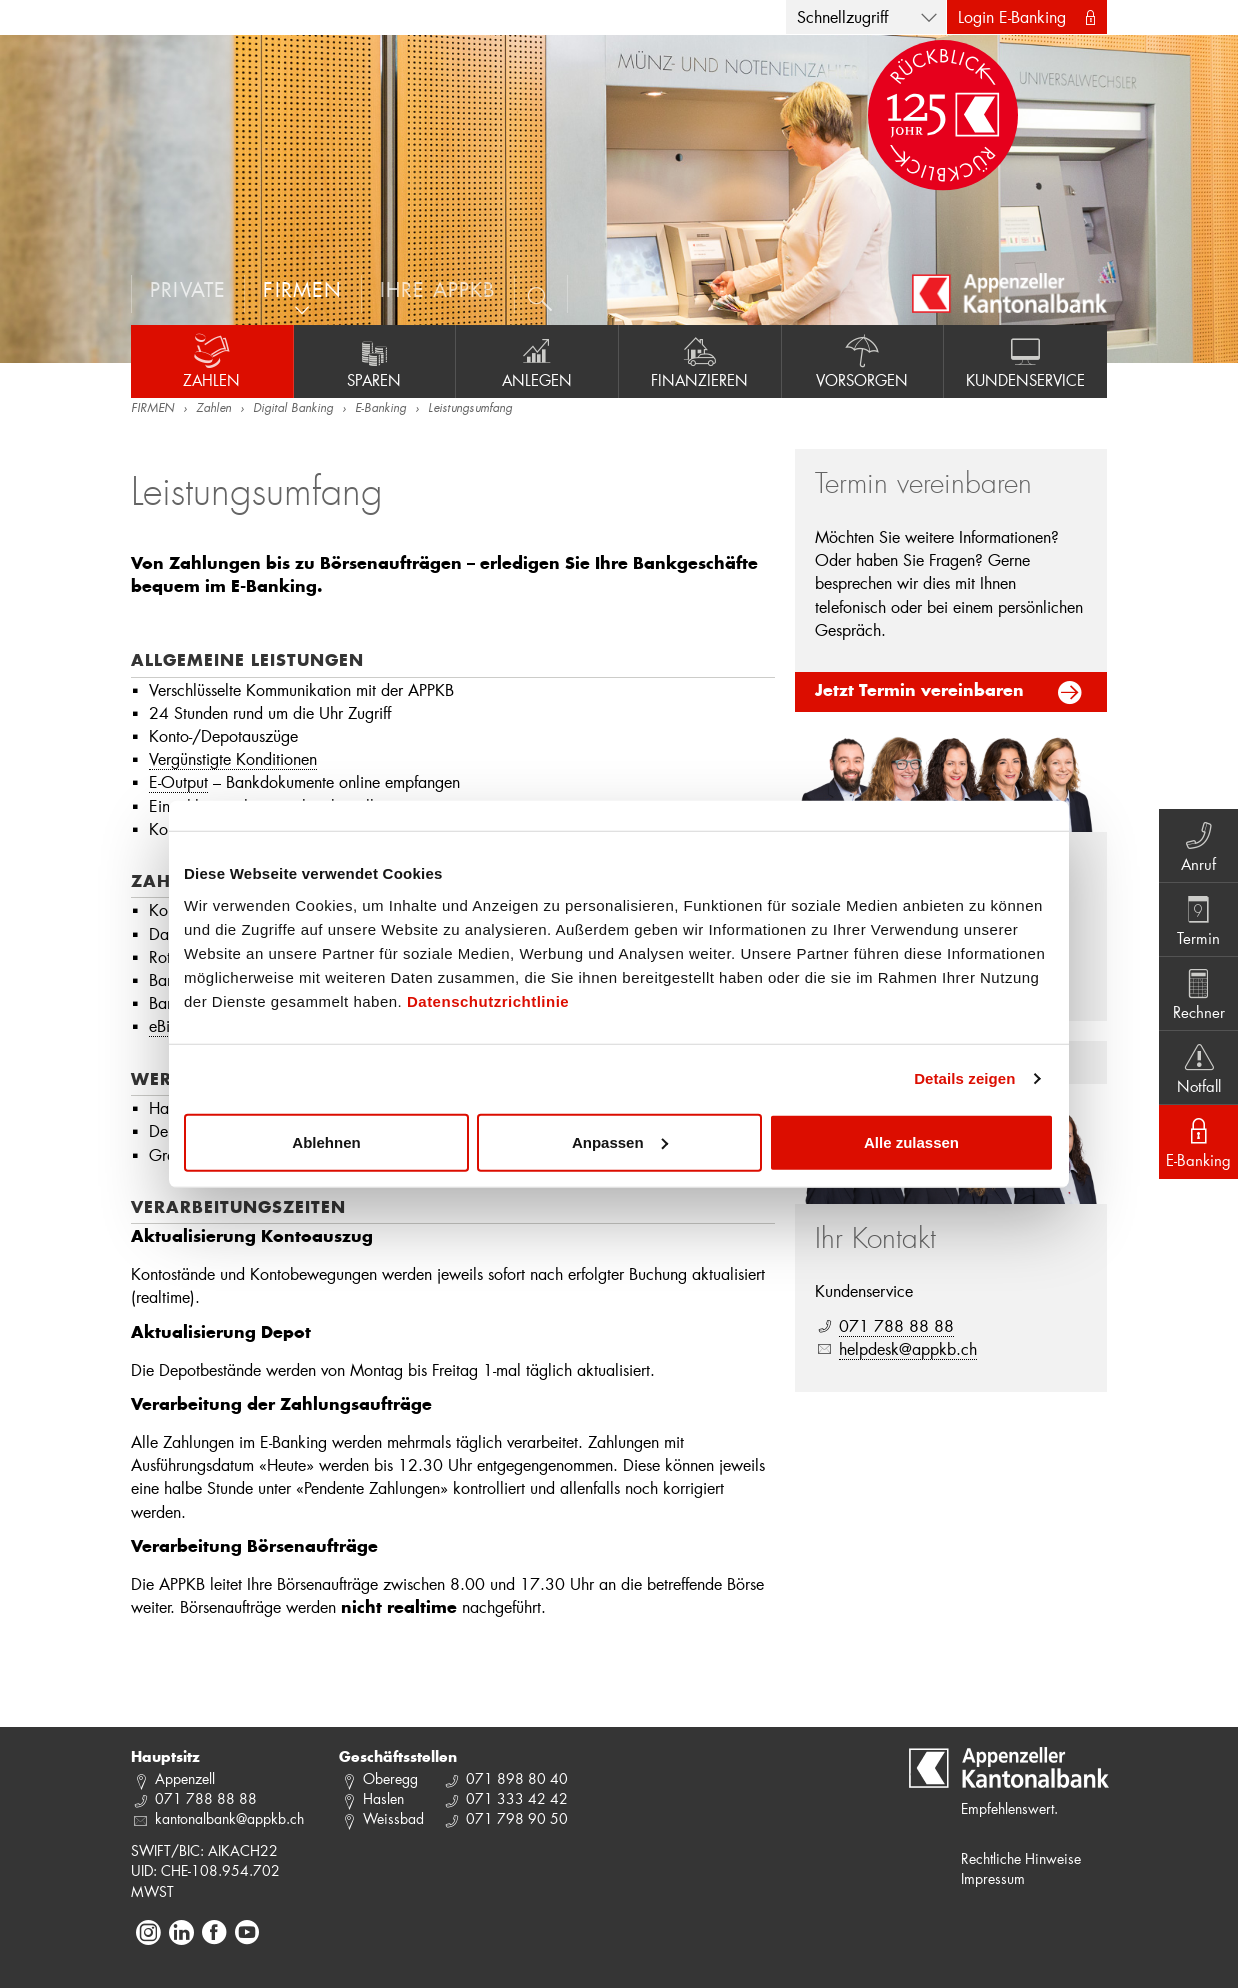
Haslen (383, 1798)
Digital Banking (293, 409)
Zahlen (212, 361)
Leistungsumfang (470, 409)
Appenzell (185, 1778)
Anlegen (537, 361)
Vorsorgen (863, 361)
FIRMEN (152, 409)
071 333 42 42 (517, 1798)
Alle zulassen (911, 1141)
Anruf (1198, 845)
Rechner (1198, 993)
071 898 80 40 (517, 1778)
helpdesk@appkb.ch (908, 1348)
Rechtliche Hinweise (1021, 1858)
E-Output (178, 781)
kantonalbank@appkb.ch (229, 1818)
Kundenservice (1025, 361)
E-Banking (380, 409)
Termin (1198, 919)
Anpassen (620, 1141)
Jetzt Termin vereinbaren (919, 692)
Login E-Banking (1012, 16)
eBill (163, 1025)
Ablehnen (326, 1141)
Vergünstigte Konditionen (233, 758)
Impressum (993, 1878)
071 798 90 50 (517, 1818)
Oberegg (390, 1778)
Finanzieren (700, 361)
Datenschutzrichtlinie (488, 1000)
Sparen (375, 361)
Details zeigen (964, 1078)
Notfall (1198, 1067)
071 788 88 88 (896, 1325)
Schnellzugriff (842, 16)
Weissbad (393, 1818)
